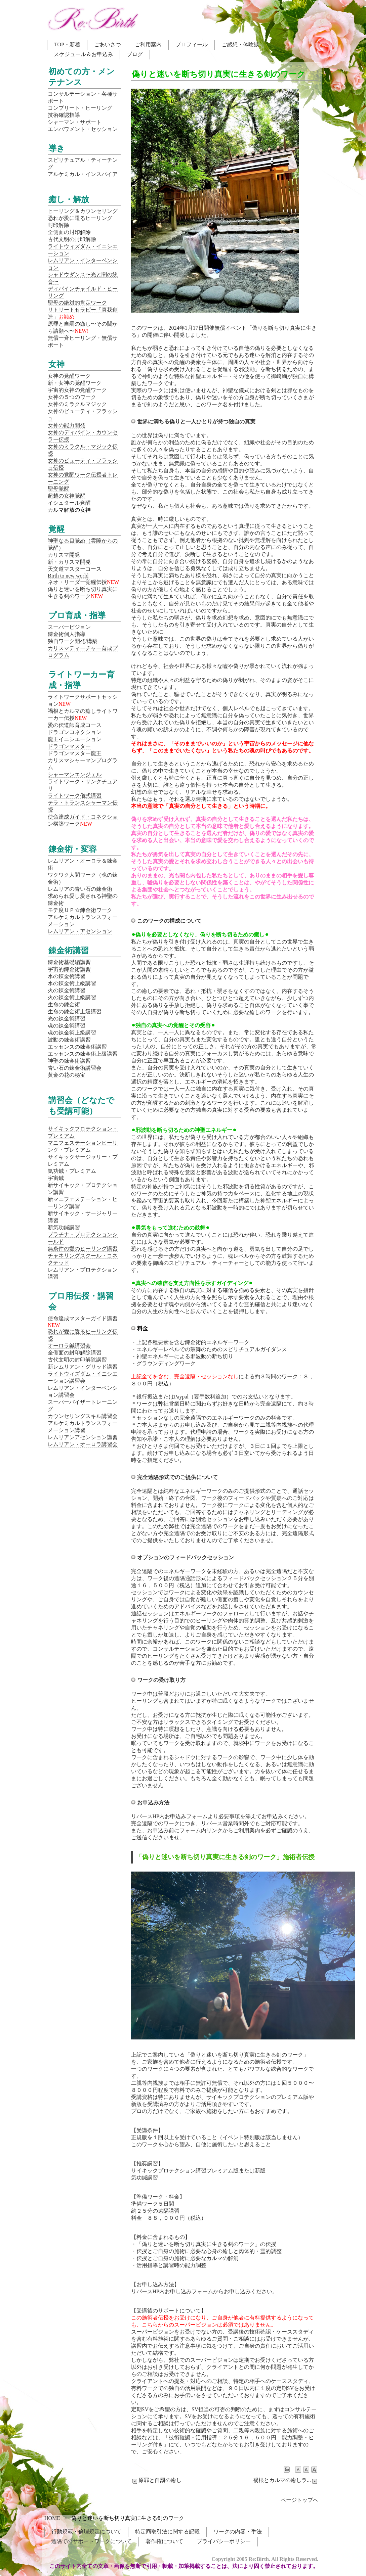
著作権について (164, 2541)
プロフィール (191, 44)
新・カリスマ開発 (69, 562)
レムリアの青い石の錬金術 (80, 889)
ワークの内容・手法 (237, 2531)
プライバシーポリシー (224, 2541)
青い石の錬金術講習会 (74, 1068)
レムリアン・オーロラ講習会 (83, 1444)
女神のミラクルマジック (77, 404)
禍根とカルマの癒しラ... (285, 2480)
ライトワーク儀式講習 (74, 795)
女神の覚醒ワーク (69, 376)
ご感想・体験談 (240, 44)
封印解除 (58, 225)
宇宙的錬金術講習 (69, 969)
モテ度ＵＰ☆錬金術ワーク (80, 910)
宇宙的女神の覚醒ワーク (77, 390)
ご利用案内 (148, 44)
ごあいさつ (107, 44)
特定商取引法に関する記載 (167, 2531)
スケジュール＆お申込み (83, 54)
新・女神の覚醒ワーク (74, 383)
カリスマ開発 (64, 555)
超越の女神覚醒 (66, 496)
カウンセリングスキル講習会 (83, 1416)
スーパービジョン (69, 627)
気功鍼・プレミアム (72, 1171)
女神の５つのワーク (72, 397)
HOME (52, 2518)
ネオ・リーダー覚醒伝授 (77, 582)
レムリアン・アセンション (80, 931)
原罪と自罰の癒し (156, 2480)
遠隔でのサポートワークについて (91, 2541)
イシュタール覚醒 (69, 503)
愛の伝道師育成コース (74, 725)
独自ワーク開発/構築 (72, 641)
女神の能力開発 (66, 425)
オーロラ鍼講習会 (69, 1345)
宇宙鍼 (56, 1178)
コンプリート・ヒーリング (80, 108)
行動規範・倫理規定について (86, 2531)
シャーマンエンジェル (74, 774)
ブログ (135, 54)
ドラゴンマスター (69, 746)
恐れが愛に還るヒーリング (80, 218)
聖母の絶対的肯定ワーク (77, 303)
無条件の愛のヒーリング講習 (83, 1248)
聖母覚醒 (58, 489)
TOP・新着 (67, 44)
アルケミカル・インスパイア (83, 174)
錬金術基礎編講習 (69, 962)
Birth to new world (68, 576)
